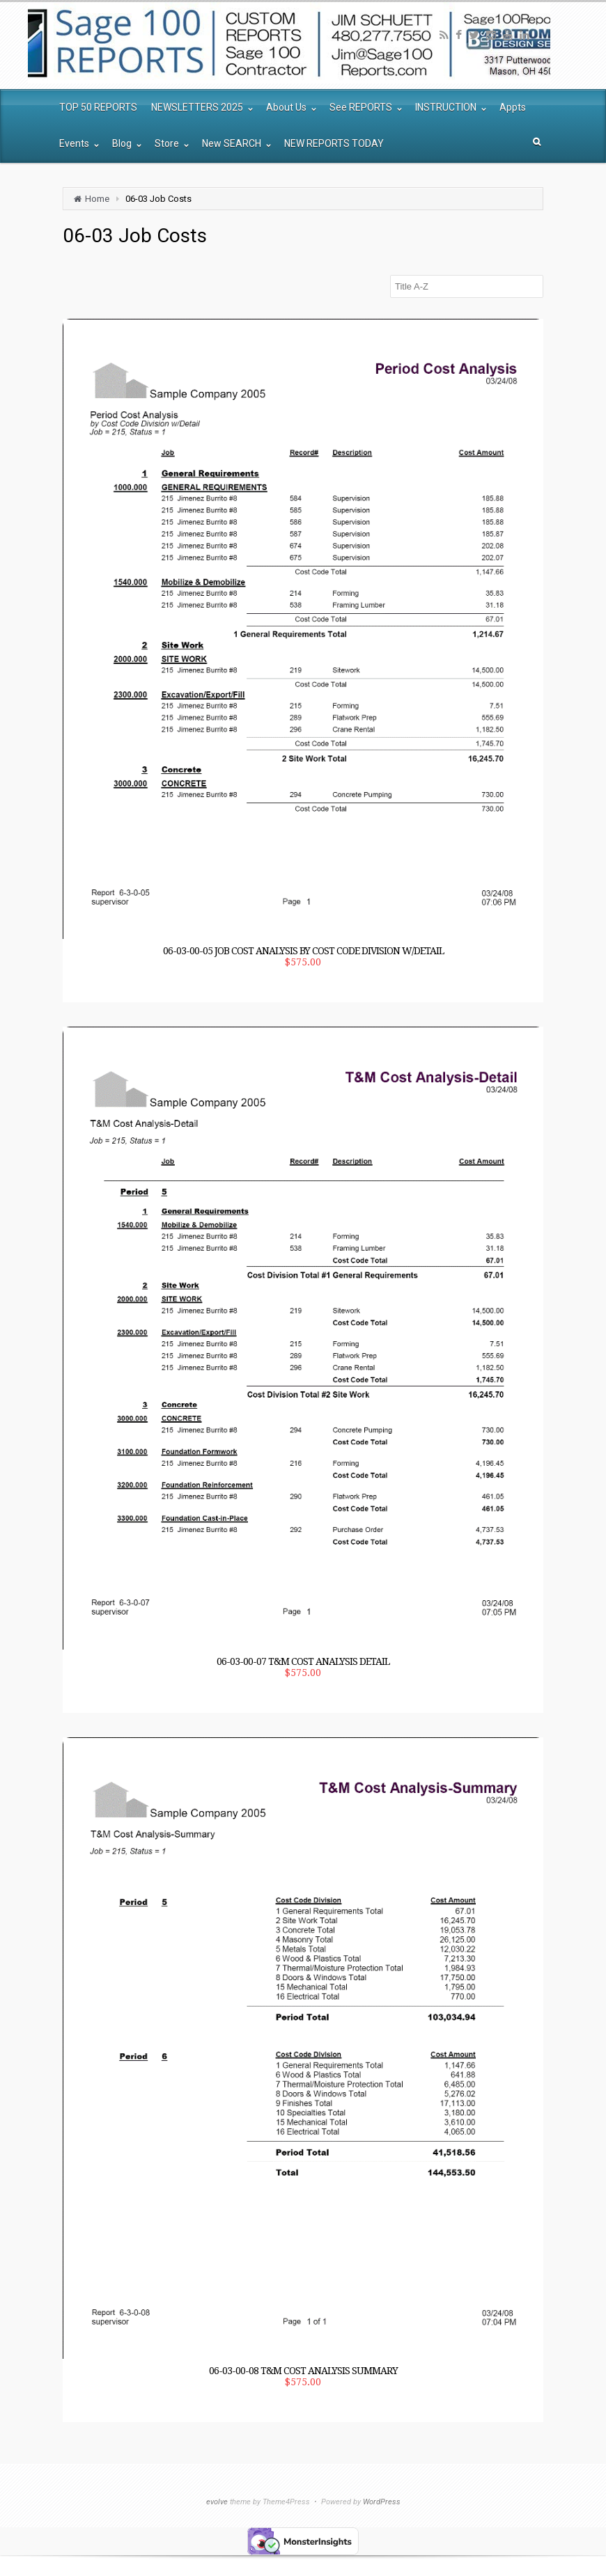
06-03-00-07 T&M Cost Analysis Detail (303, 1661)
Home (97, 198)
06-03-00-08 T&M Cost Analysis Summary (303, 2370)
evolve (217, 2501)
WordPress (382, 2501)
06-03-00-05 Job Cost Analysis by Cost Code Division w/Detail (303, 950)
